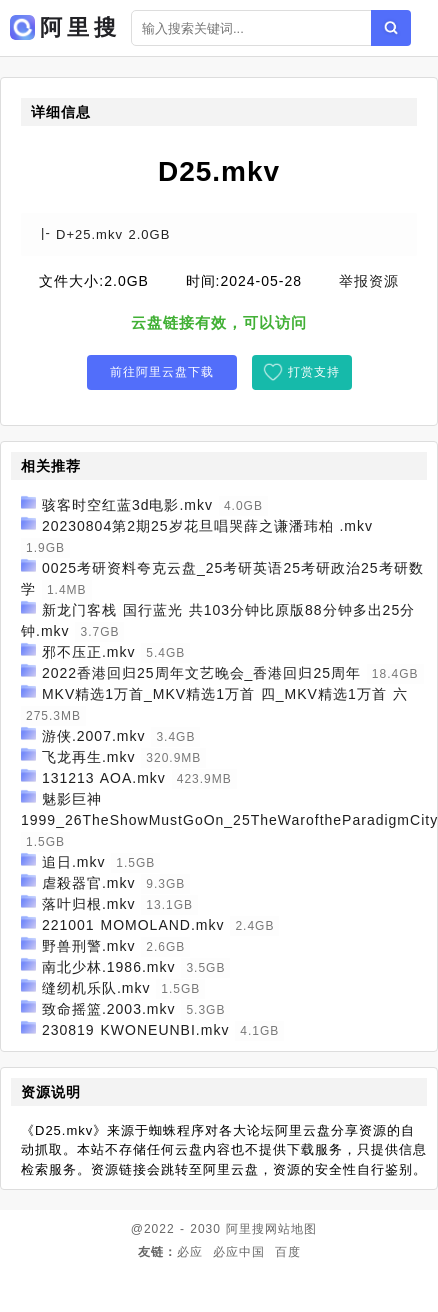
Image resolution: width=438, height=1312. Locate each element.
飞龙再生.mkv (89, 757)
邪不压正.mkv (89, 652)
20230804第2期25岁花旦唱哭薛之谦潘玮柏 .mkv (207, 526)
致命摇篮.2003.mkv (109, 1009)
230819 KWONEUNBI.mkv (136, 1030)
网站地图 (291, 1229)
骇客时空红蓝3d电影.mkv (127, 505)
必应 (190, 1252)
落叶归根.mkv (89, 904)
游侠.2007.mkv (94, 736)
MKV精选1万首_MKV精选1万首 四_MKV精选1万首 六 (225, 694)
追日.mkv (74, 862)
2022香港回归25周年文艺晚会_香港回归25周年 (201, 673)
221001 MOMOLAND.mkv (133, 925)
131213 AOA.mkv (104, 778)
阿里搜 (245, 1229)
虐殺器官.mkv (89, 883)
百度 (288, 1252)
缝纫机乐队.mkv (96, 988)
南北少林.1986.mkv (109, 967)
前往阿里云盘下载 (162, 372)
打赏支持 (314, 372)
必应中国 (239, 1252)
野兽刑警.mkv (89, 946)
